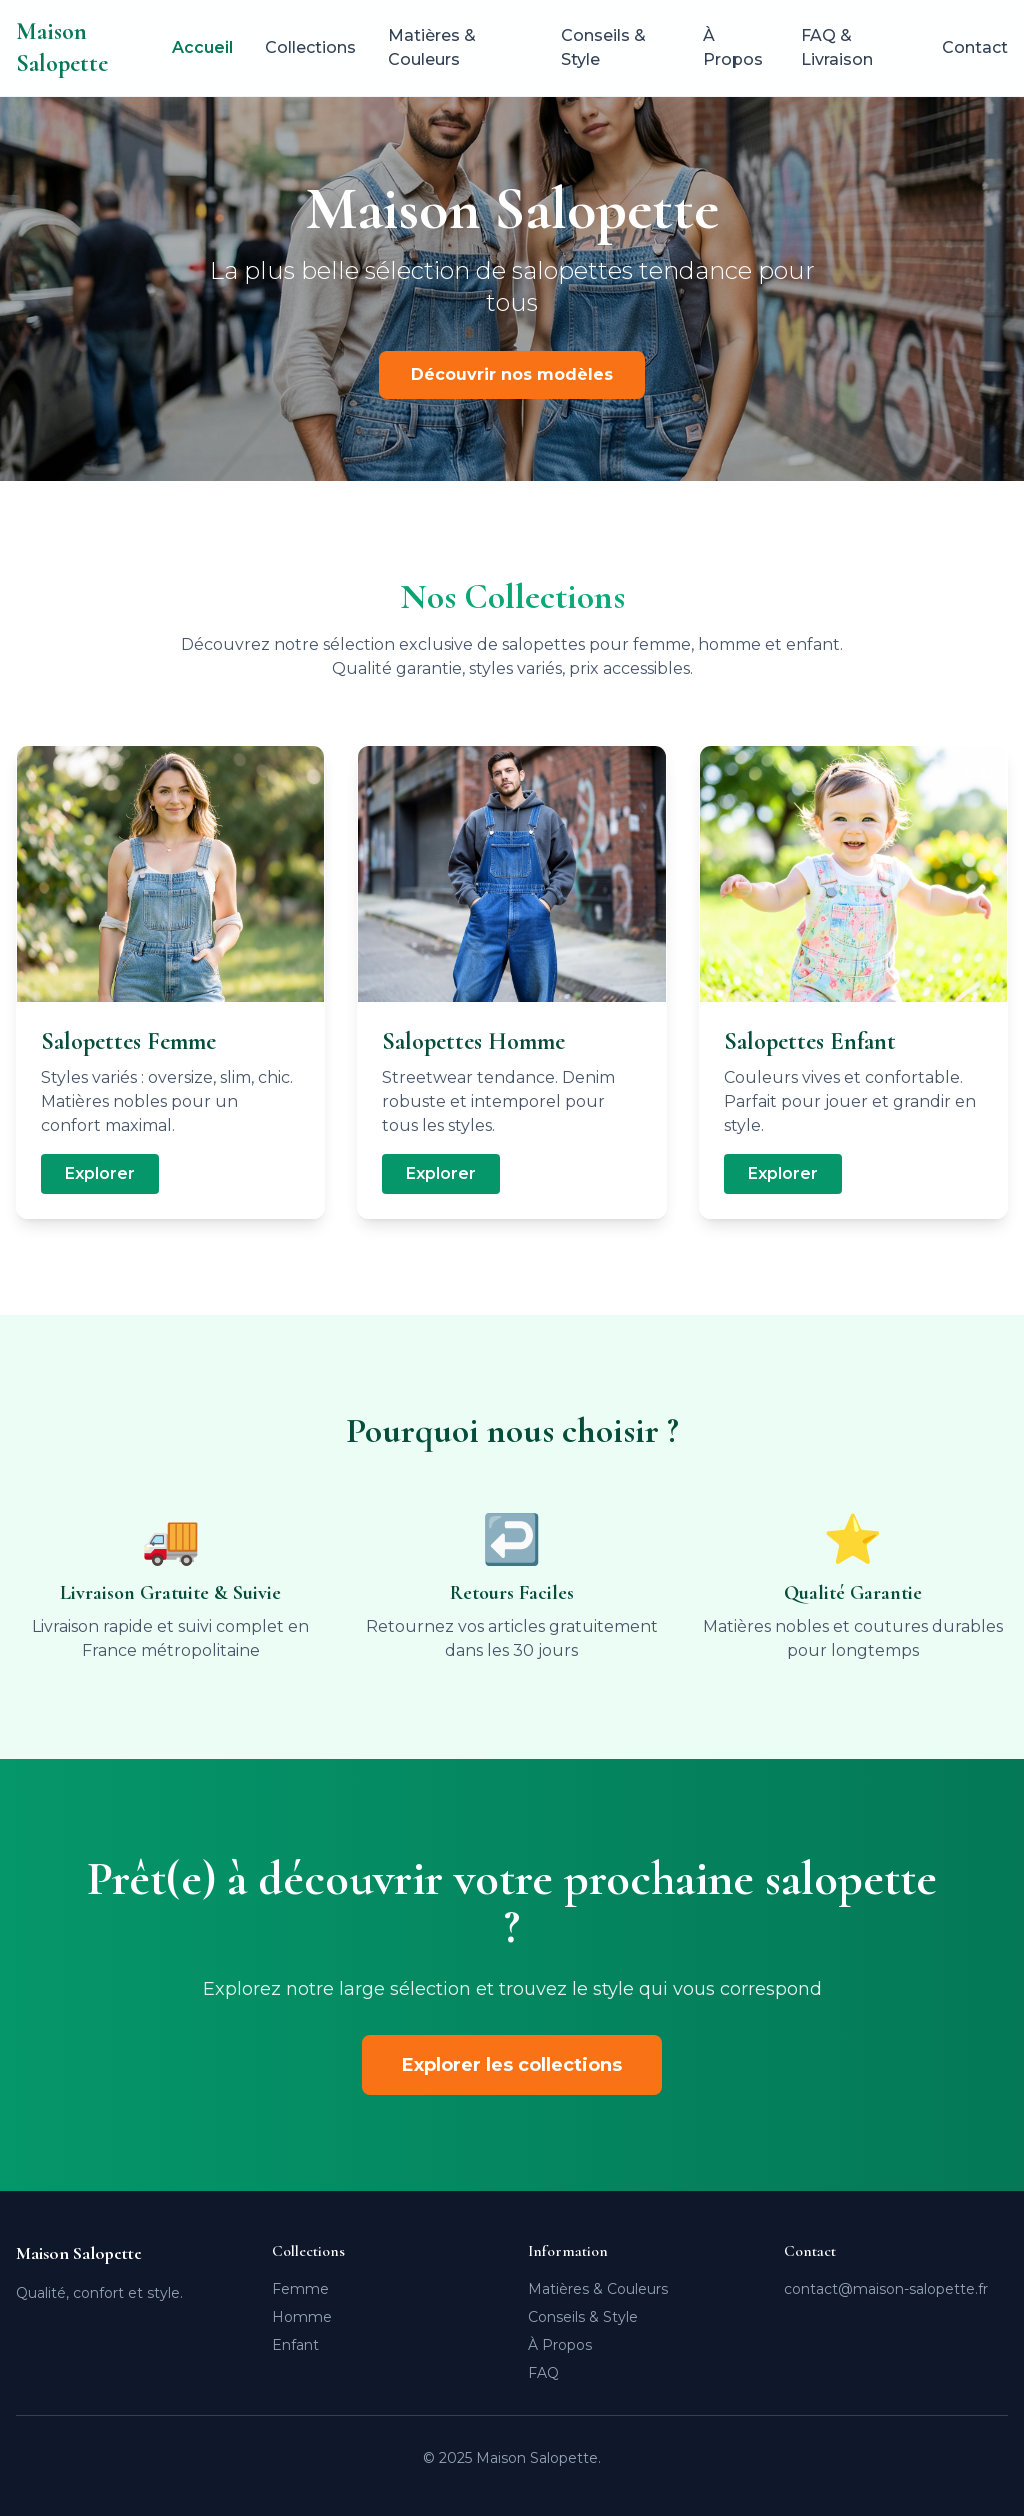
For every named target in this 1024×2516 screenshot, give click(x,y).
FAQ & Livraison (837, 47)
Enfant (295, 2345)
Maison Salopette (62, 47)
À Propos (733, 47)
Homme (302, 2317)
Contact (975, 47)
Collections (310, 47)
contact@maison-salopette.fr (886, 2289)
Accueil (202, 47)
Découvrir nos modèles (512, 374)
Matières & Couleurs (432, 47)
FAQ (543, 2373)
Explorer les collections (512, 2065)
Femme (300, 2289)
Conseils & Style (603, 47)
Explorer (100, 1173)
